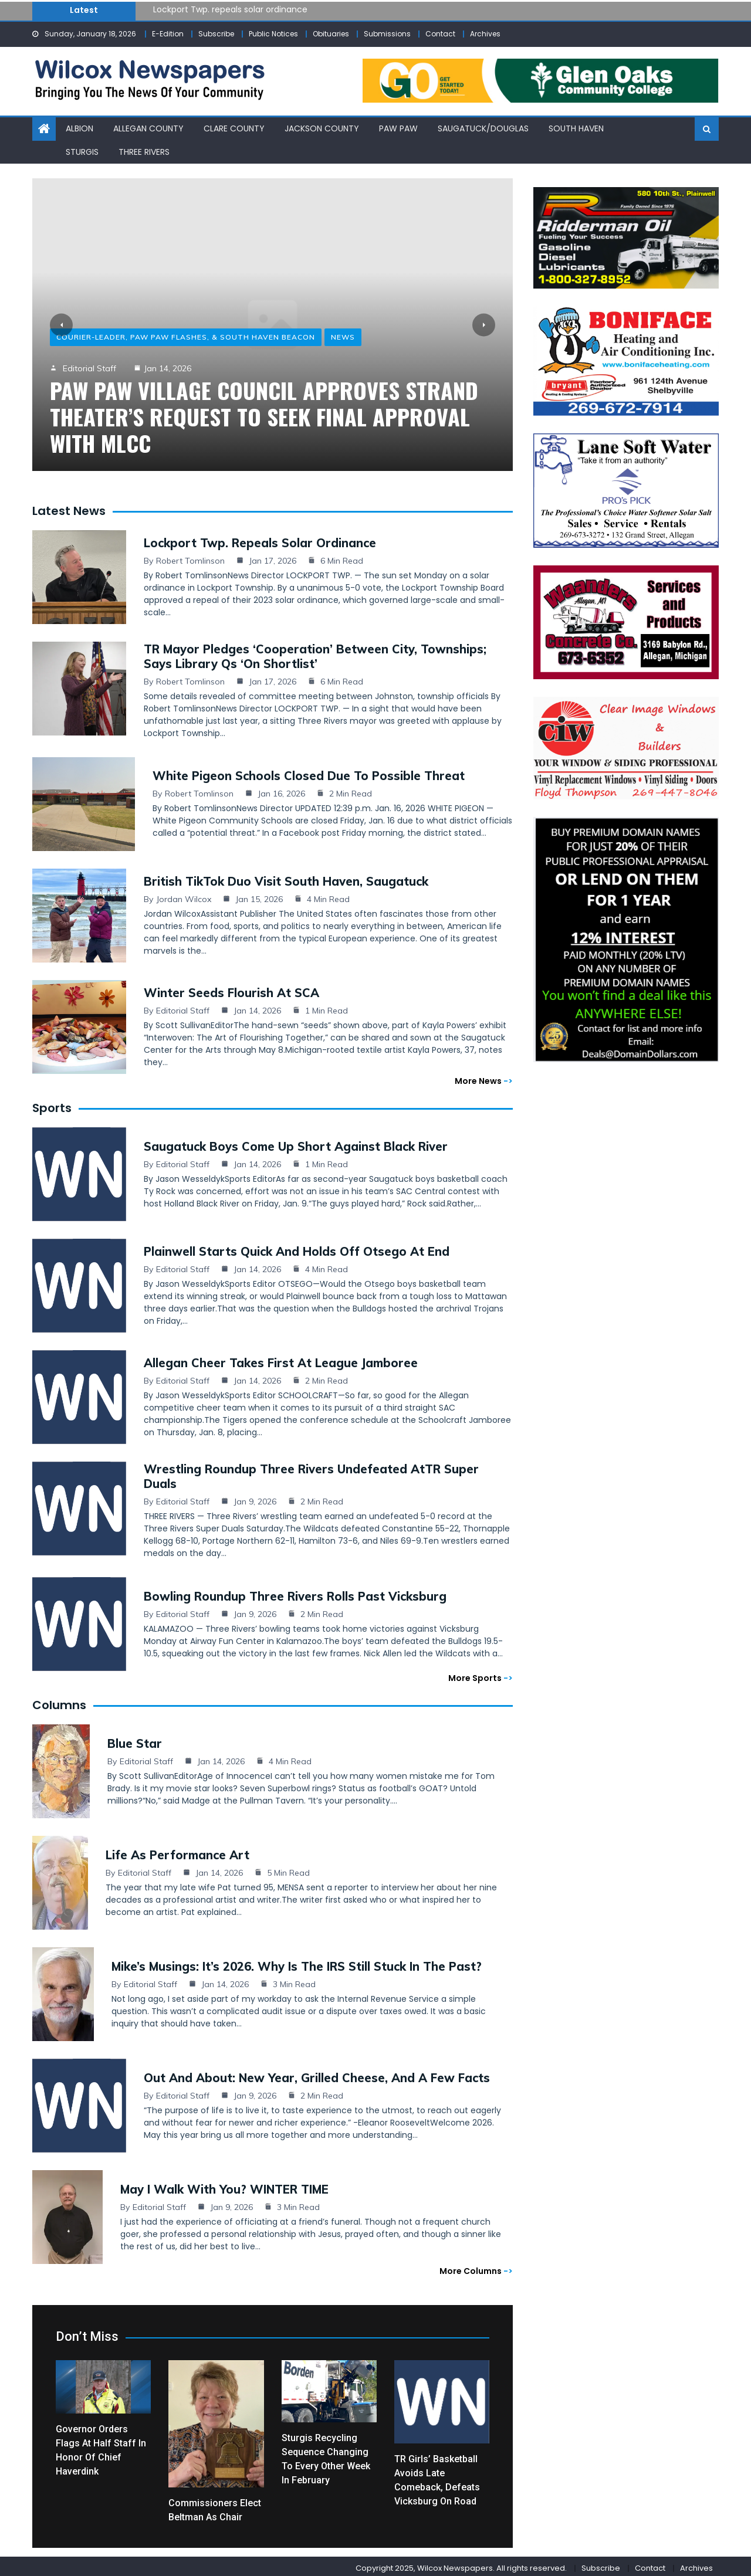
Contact (440, 34)
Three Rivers (144, 151)
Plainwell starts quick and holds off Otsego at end (296, 1247)
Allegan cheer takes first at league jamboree (281, 1359)
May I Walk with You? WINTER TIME (224, 2185)
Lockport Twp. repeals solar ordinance (230, 9)
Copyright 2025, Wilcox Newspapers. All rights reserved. (461, 2564)
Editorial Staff (89, 367)
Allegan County (148, 128)
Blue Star (134, 1740)
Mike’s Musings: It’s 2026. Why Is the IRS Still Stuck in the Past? (296, 1962)
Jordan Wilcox (183, 895)
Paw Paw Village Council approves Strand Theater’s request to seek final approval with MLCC (264, 416)
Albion (79, 128)
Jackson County (322, 128)
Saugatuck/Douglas (483, 128)
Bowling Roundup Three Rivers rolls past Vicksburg (295, 1592)
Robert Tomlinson (190, 557)
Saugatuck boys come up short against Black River (296, 1143)
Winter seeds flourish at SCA (231, 989)
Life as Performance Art (177, 1851)
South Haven (576, 128)
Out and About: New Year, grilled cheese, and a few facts (317, 2074)
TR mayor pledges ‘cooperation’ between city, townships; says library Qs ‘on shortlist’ (315, 652)
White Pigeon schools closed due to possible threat (309, 772)
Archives (485, 34)
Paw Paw (398, 128)
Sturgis (82, 151)
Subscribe (216, 34)
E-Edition (168, 34)
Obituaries (331, 34)
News (343, 337)
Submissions (387, 34)
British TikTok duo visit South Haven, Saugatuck (286, 877)
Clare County (234, 128)
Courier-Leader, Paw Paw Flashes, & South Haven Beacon (185, 337)
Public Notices (273, 34)
